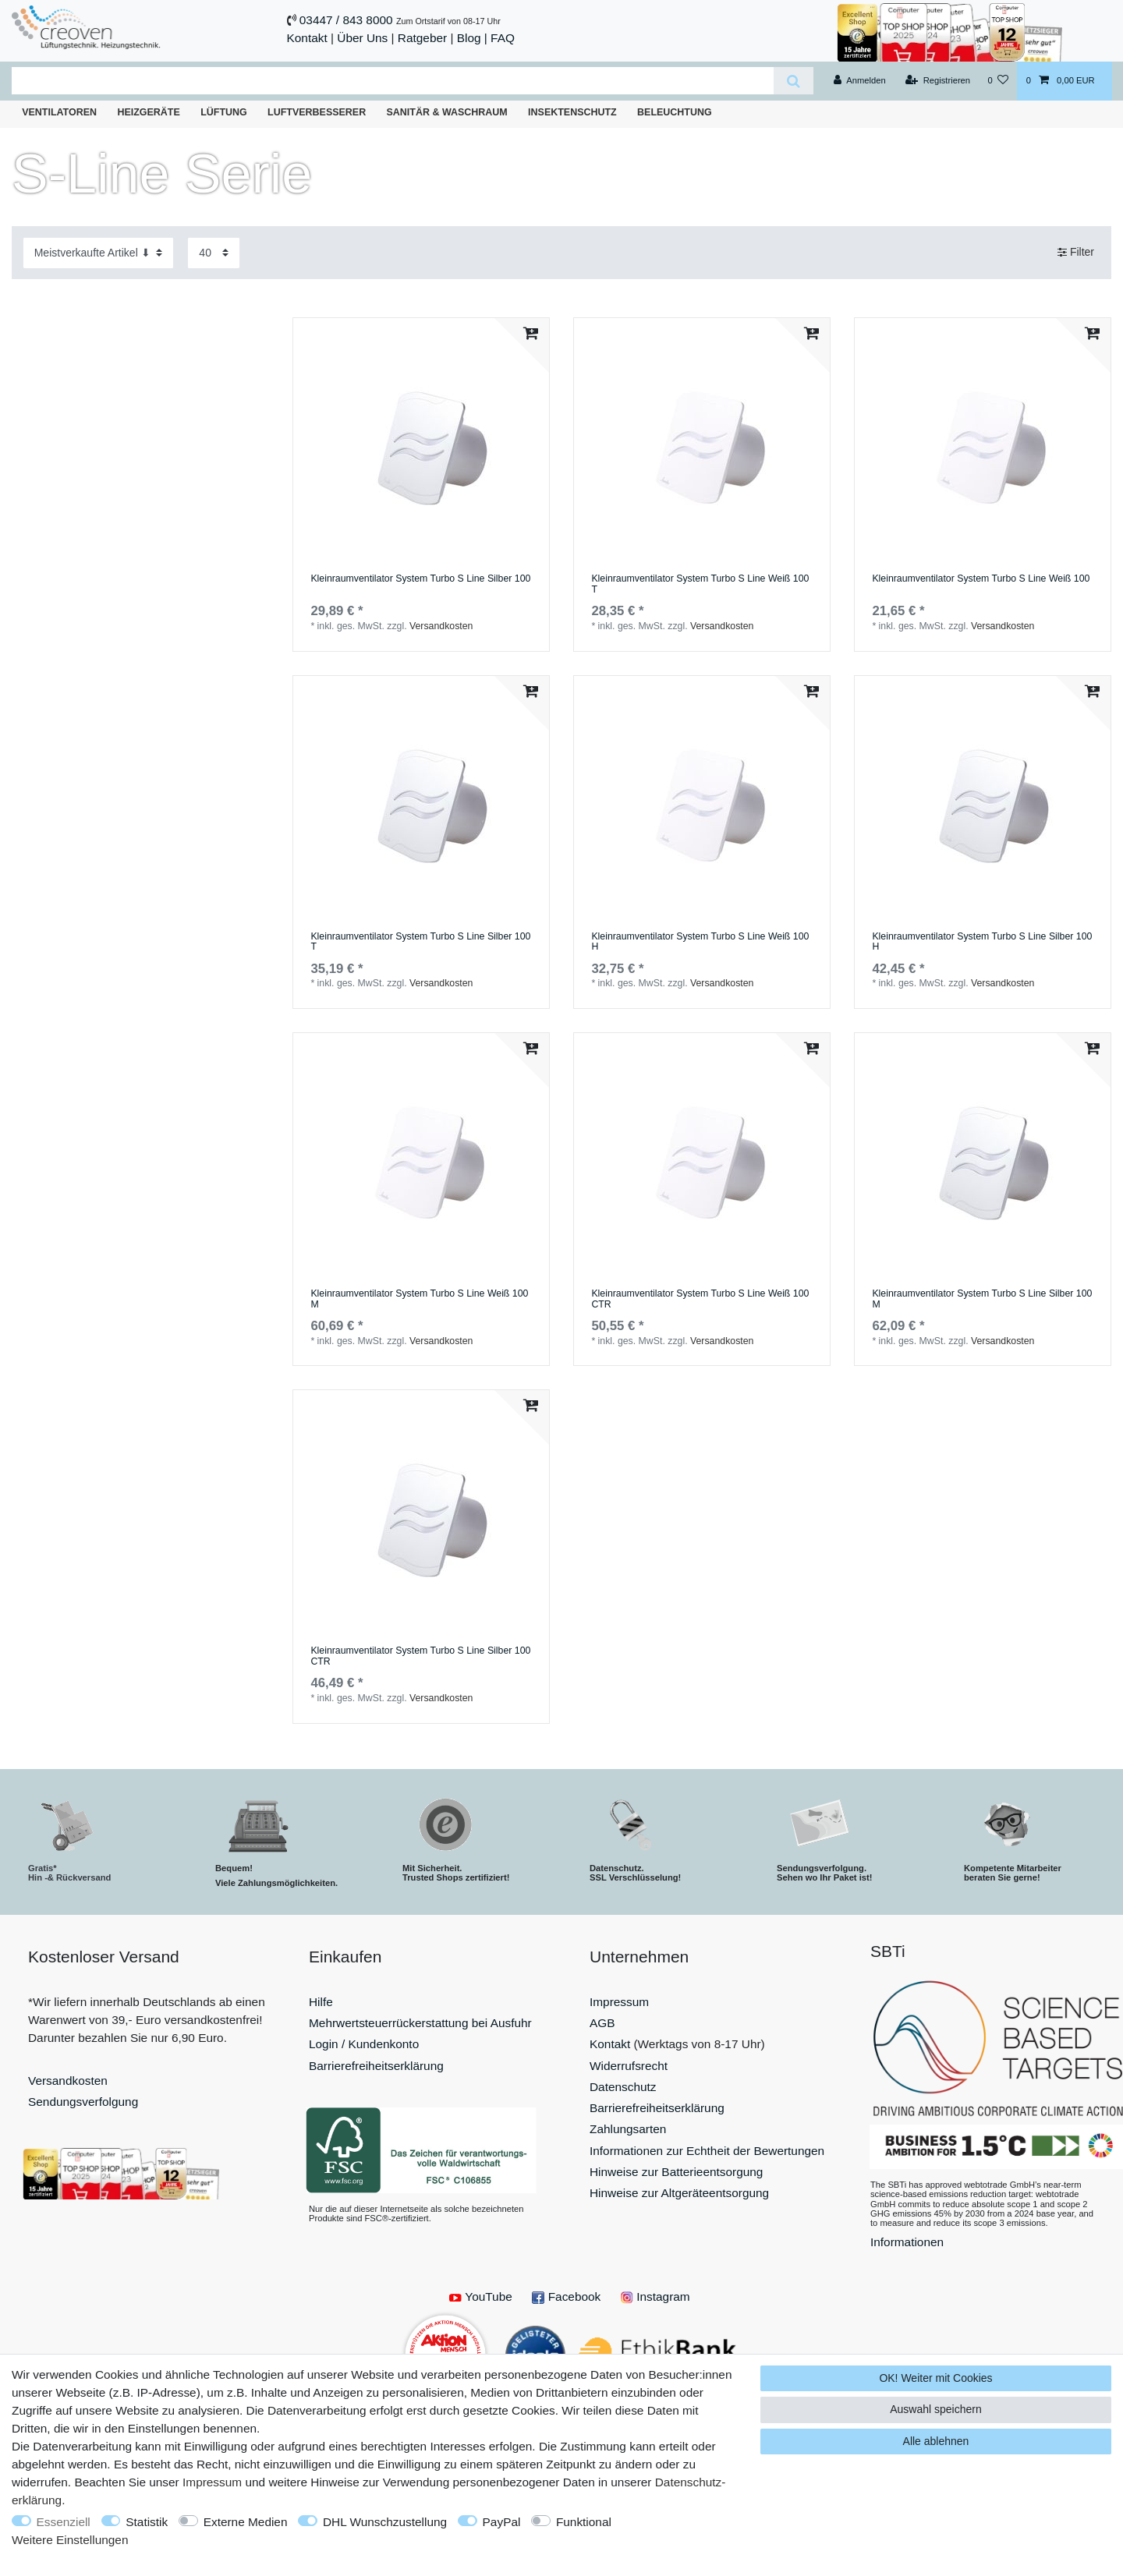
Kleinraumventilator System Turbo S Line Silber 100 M (982, 1299)
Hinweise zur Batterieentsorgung (676, 2171)
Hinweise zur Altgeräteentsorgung (679, 2192)
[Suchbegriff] (393, 80)
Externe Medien (246, 2521)
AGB (602, 2022)
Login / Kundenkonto (364, 2044)
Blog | (472, 37)
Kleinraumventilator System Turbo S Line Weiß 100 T (700, 584)
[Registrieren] (938, 81)
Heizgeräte (148, 112)
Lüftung (223, 112)
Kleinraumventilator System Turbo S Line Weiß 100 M (419, 1299)
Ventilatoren (59, 112)
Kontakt (307, 37)
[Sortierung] (98, 253)
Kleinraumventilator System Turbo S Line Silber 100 (420, 579)
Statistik (147, 2521)
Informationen (907, 2242)
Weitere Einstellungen (70, 2539)
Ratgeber (422, 37)
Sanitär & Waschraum (447, 112)
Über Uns (362, 37)
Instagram (655, 2296)
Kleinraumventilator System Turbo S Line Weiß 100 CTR (700, 1299)
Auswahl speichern (936, 2409)
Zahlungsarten (628, 2128)
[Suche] (793, 80)
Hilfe (321, 2001)
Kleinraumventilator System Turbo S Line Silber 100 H (982, 942)
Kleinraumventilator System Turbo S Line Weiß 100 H (700, 942)
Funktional (583, 2521)
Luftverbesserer (316, 112)
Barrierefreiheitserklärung (376, 2065)
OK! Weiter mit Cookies (935, 2378)
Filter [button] (1075, 253)
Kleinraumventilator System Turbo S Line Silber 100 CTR (420, 1656)
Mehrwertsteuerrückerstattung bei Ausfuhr (420, 2022)
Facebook (566, 2296)
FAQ (503, 37)
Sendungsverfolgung (83, 2101)
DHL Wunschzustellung (385, 2521)
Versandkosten (441, 626)
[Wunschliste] (998, 81)
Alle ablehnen (936, 2441)
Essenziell (63, 2521)
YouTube (480, 2296)
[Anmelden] (860, 81)
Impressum (619, 2001)
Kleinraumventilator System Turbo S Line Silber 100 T (420, 942)
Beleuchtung (674, 112)
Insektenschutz (572, 112)
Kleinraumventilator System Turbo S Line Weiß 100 (980, 579)
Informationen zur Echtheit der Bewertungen (707, 2150)
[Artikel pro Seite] (213, 253)
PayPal (502, 2521)
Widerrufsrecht (629, 2065)
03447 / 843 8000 (346, 20)
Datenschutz (623, 2086)
